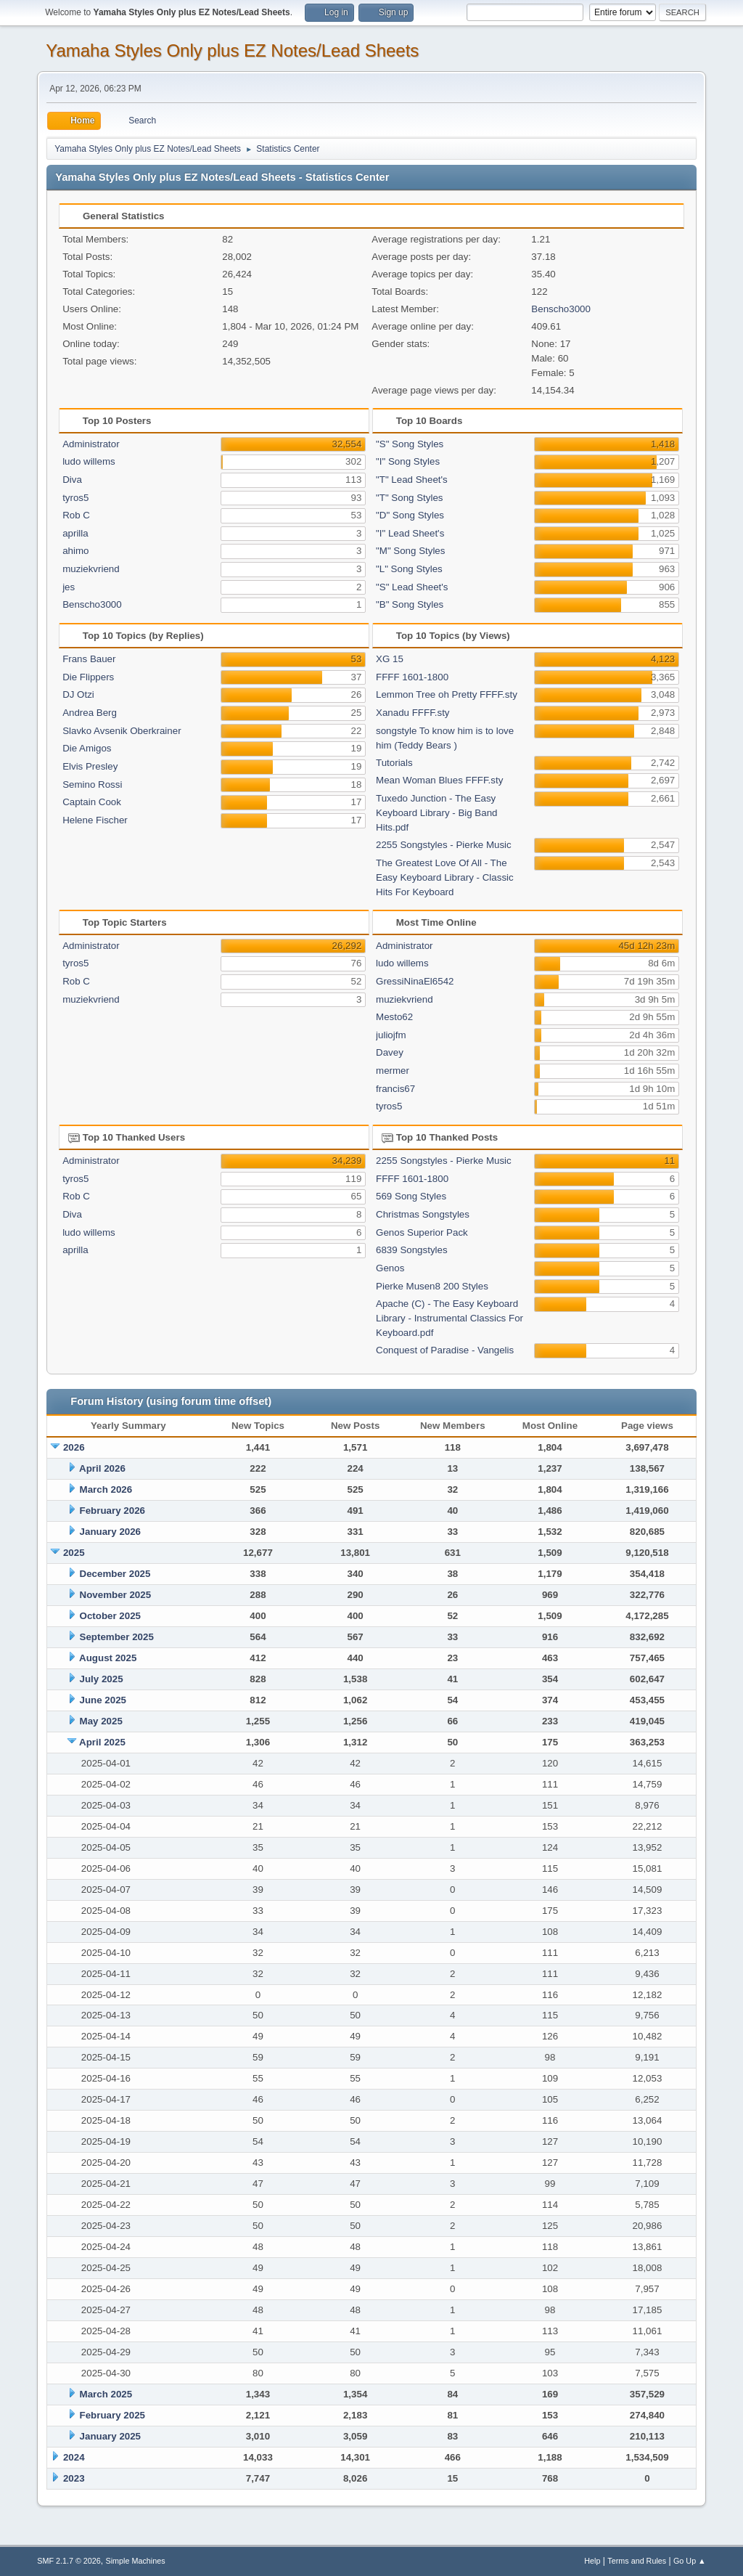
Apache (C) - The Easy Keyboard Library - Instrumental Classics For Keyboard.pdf (449, 1318)
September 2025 (117, 1636)
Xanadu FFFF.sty (412, 712)
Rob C (76, 515)
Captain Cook (91, 801)
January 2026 (110, 1531)
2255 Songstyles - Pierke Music (444, 844)
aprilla (75, 533)
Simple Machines (135, 2560)
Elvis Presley (90, 766)
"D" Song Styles (410, 515)
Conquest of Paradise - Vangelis (445, 1350)
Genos (390, 1268)
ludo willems (88, 461)
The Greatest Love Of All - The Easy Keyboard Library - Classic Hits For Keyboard (445, 877)
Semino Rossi (92, 784)
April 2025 (102, 1742)
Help (592, 2560)
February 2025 (112, 2415)
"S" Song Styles (409, 444)
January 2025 (110, 2436)
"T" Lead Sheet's (412, 479)
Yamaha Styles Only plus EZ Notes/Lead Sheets (232, 50)
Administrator (91, 444)
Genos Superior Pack (422, 1232)
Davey (389, 1052)
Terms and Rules (636, 2560)
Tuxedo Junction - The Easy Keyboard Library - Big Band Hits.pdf (436, 813)
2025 (74, 1552)
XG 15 (389, 658)
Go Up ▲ (689, 2560)
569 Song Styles (411, 1196)
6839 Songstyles (412, 1249)
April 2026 (102, 1468)
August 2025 (107, 1657)
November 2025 (116, 1594)
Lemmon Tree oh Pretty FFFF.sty (446, 694)
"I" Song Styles (408, 461)
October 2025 (110, 1615)
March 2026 (106, 1489)
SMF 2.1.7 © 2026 (69, 2560)
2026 (74, 1447)
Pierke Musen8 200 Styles (432, 1286)
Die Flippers (88, 677)
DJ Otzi (78, 694)
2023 (74, 2478)
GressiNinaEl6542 (414, 981)
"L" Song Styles (409, 568)
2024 (74, 2457)
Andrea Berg (89, 712)
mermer (392, 1070)
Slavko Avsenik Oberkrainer (121, 730)
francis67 (395, 1088)
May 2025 (101, 1721)
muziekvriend (91, 568)
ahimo (75, 550)
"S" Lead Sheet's (412, 587)
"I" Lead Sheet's (410, 533)
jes (68, 587)
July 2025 (101, 1679)
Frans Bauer (88, 658)
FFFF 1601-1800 (412, 677)
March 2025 (106, 2394)
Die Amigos (86, 748)
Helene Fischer (95, 820)
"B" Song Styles (409, 604)
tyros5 (75, 497)
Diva (72, 479)
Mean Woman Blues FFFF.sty (439, 780)
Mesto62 (394, 1016)
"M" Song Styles (410, 550)
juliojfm (391, 1035)
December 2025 (115, 1573)
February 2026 (112, 1510)
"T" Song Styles (409, 497)
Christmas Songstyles (422, 1214)
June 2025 (103, 1700)
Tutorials (394, 762)
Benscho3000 (561, 308)
